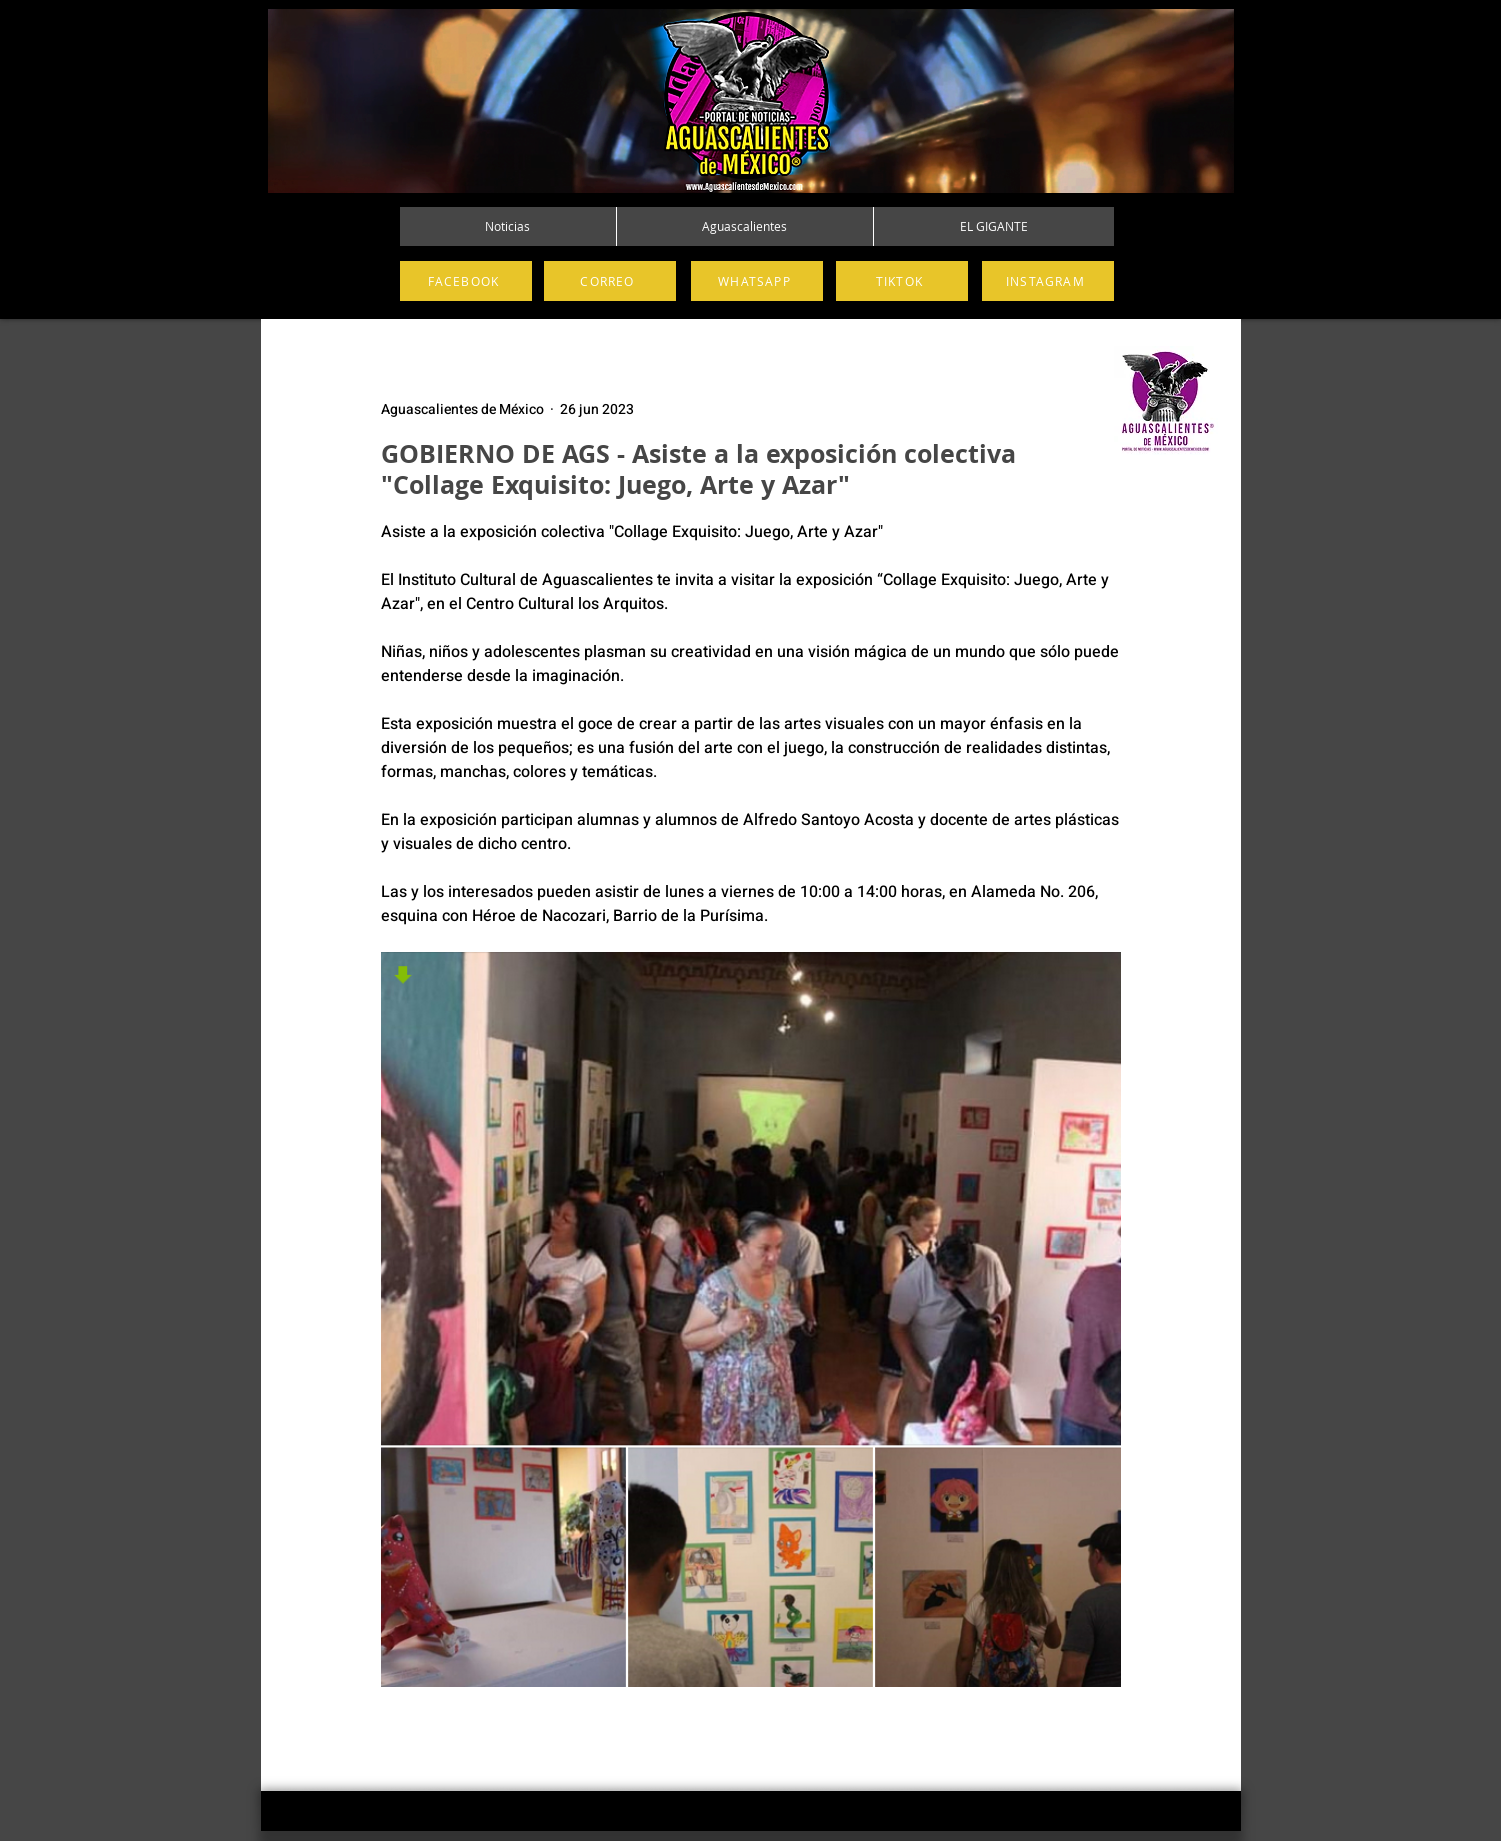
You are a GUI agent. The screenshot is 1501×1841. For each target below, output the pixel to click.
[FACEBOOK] (466, 281)
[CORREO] (610, 281)
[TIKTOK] (902, 281)
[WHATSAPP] (757, 281)
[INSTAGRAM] (1048, 281)
